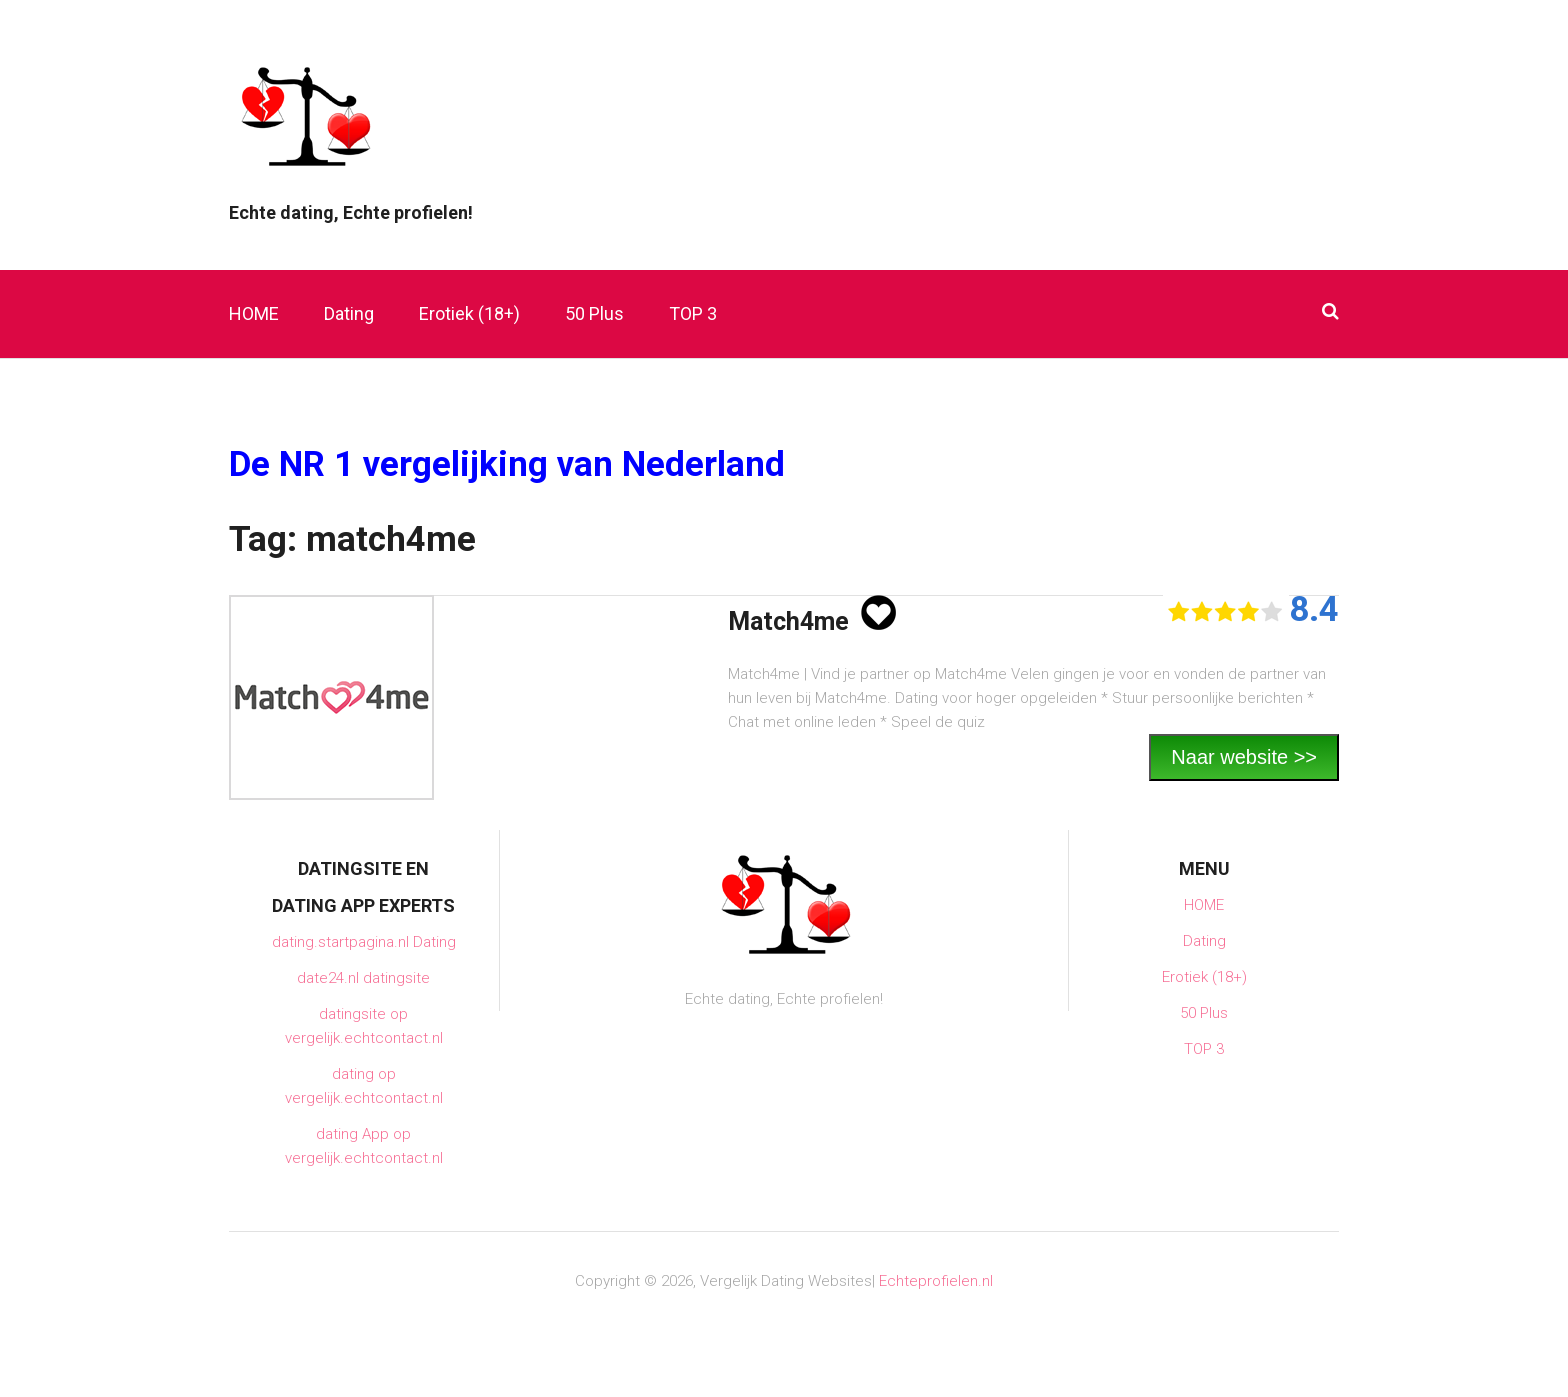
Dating (349, 313)
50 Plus (594, 313)
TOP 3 (693, 313)
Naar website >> (1244, 757)
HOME (254, 313)
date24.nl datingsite (363, 978)
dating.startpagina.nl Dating (364, 942)
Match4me (788, 621)
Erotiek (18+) (469, 313)
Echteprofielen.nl (936, 1281)
